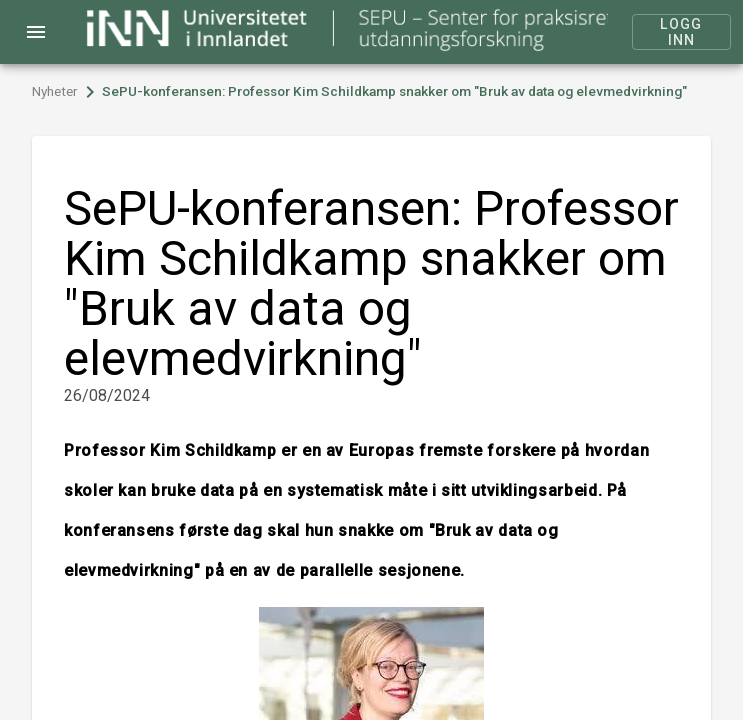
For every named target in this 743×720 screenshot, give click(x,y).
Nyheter (55, 91)
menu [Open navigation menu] (36, 32)
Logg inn (681, 32)
